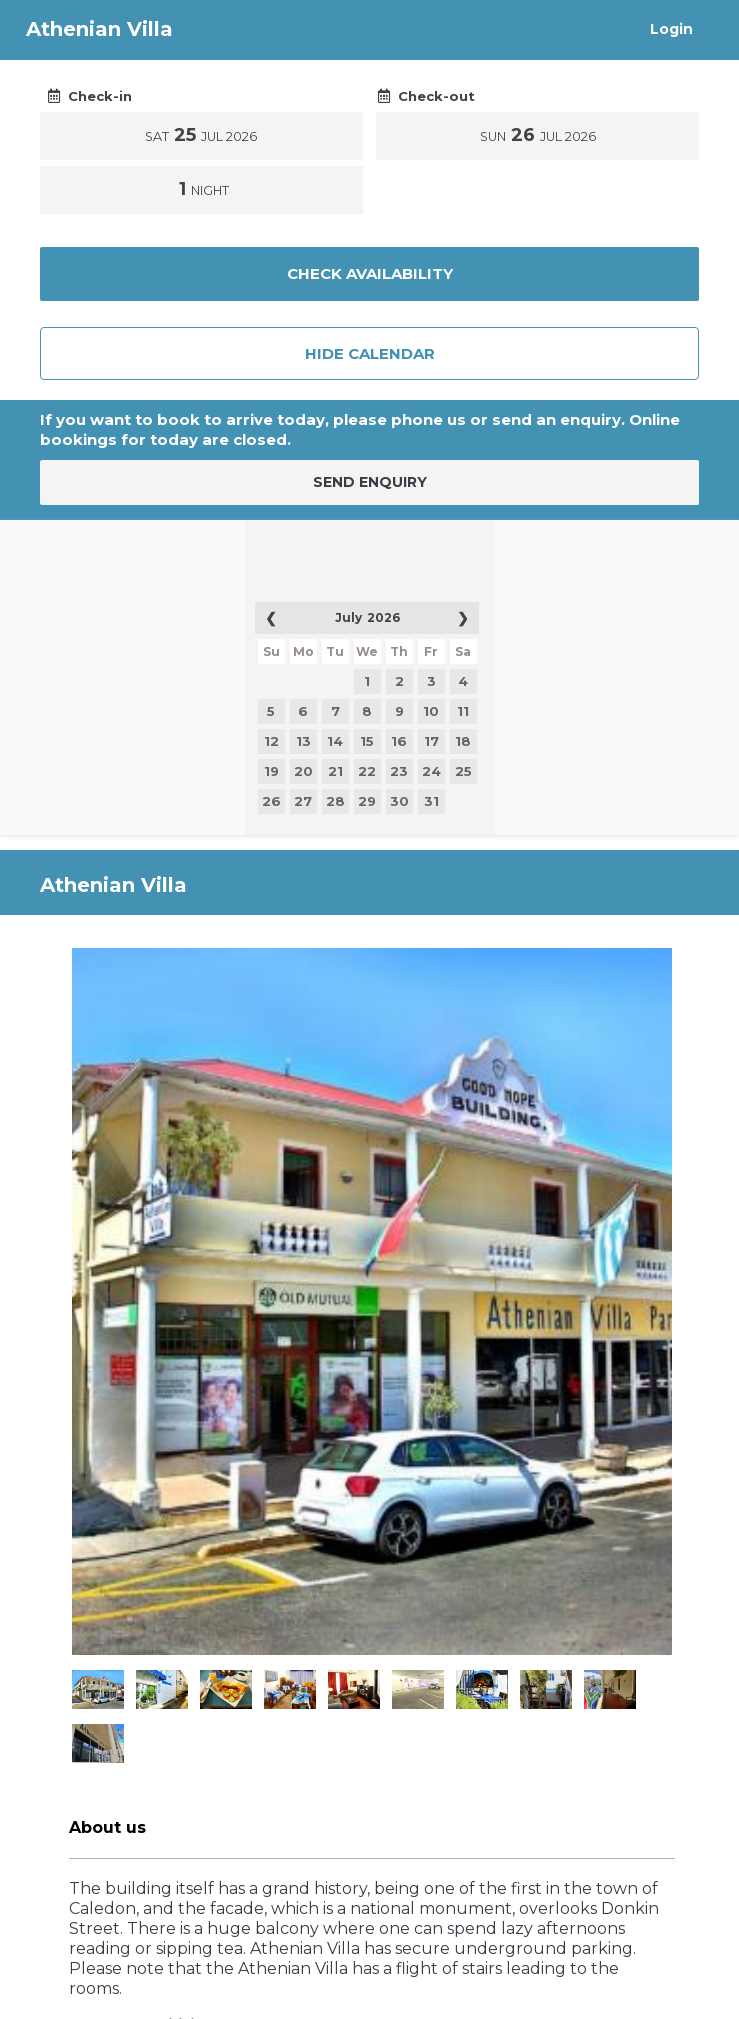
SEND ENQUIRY (370, 482)
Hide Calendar (370, 353)
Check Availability (370, 273)
